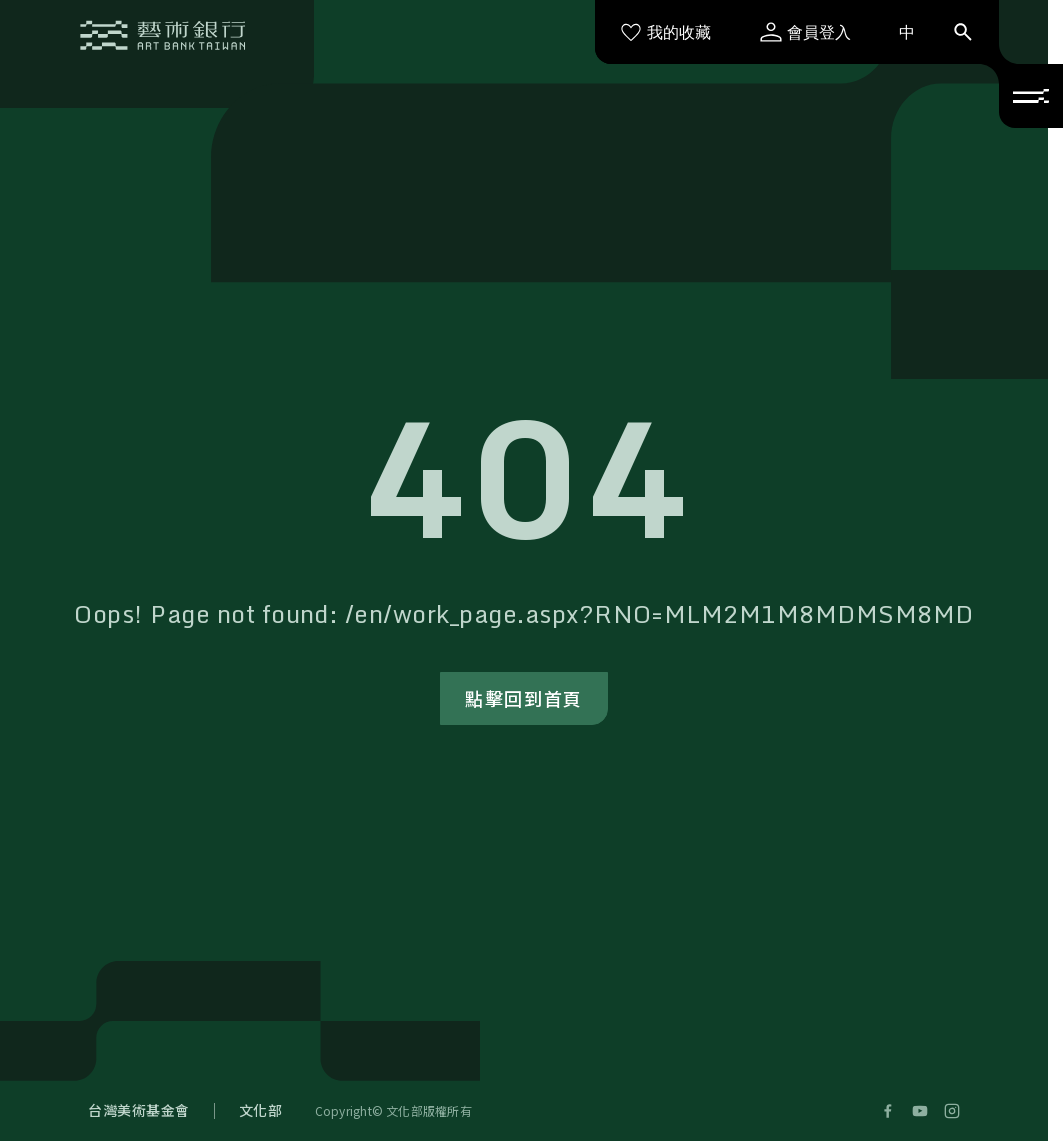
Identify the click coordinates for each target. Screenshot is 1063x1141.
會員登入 (805, 32)
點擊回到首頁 (524, 698)
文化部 (261, 1110)
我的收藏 (665, 32)
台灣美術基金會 (139, 1110)
